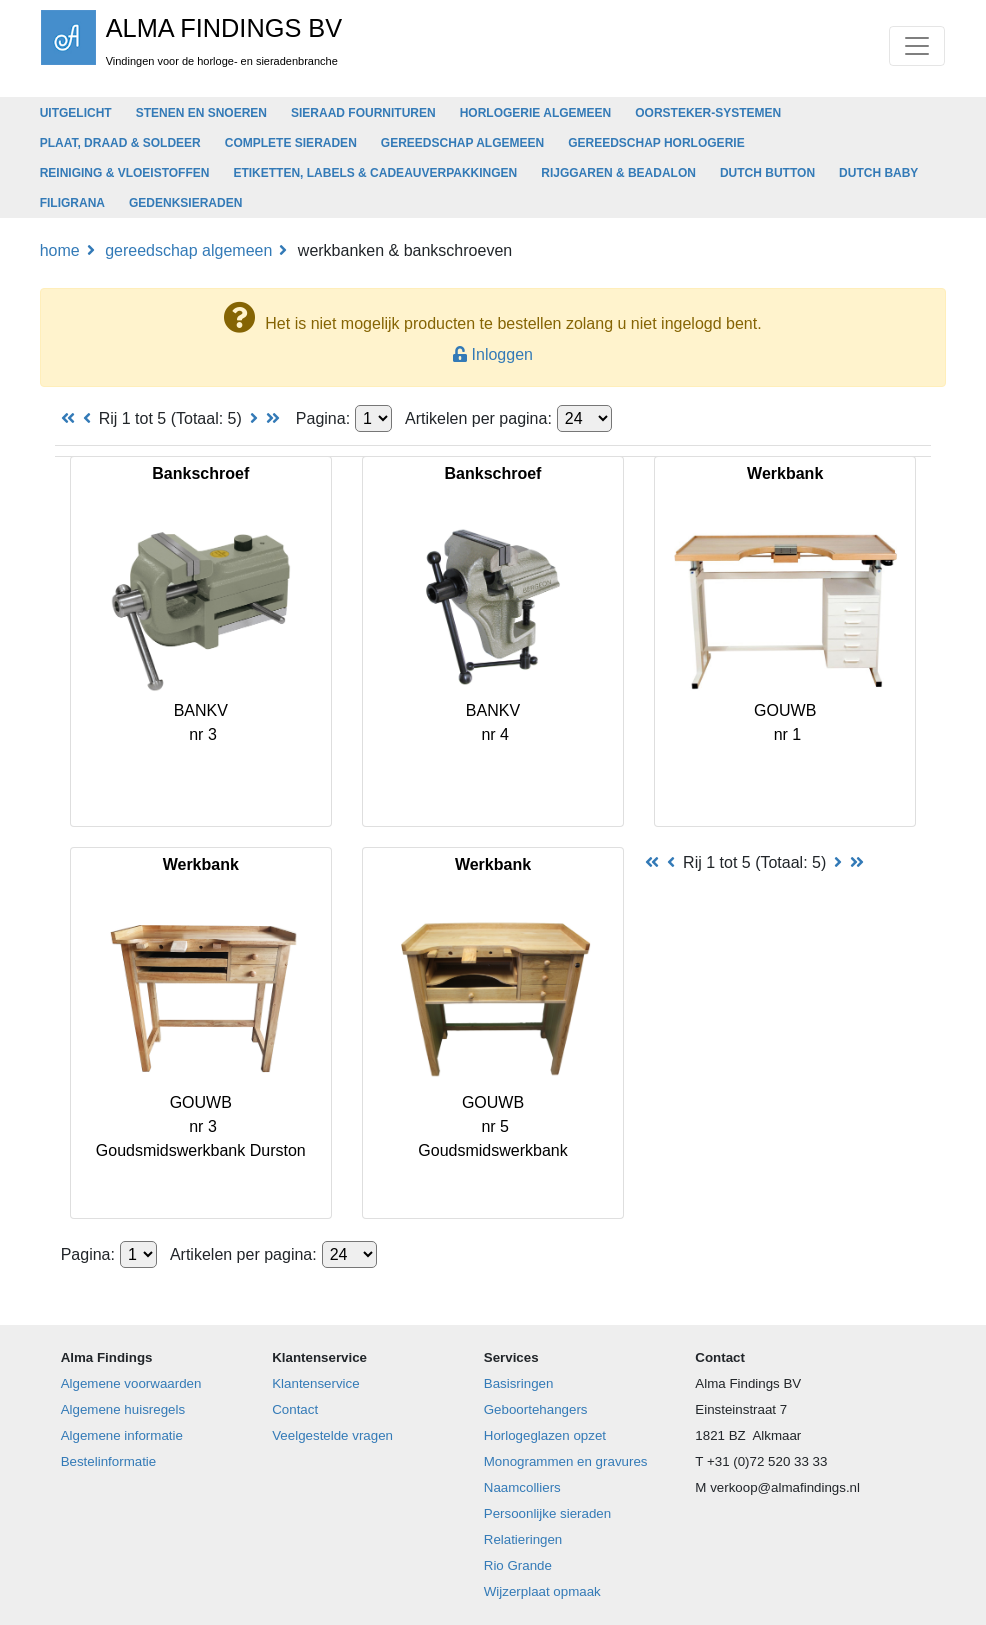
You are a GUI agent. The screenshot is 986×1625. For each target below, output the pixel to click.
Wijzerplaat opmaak (542, 1591)
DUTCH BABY (878, 173)
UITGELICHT (76, 113)
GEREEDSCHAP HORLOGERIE (656, 143)
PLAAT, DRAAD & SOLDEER (120, 143)
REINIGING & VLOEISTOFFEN (125, 173)
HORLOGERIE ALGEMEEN (536, 113)
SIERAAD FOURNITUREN (363, 113)
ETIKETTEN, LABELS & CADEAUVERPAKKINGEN (375, 173)
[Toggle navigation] (917, 46)
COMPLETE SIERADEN (291, 143)
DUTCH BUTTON (767, 173)
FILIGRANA (72, 203)
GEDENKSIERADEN (185, 203)
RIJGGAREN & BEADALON (618, 173)
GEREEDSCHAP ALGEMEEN (462, 143)
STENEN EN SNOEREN (201, 113)
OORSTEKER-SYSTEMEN (708, 113)
